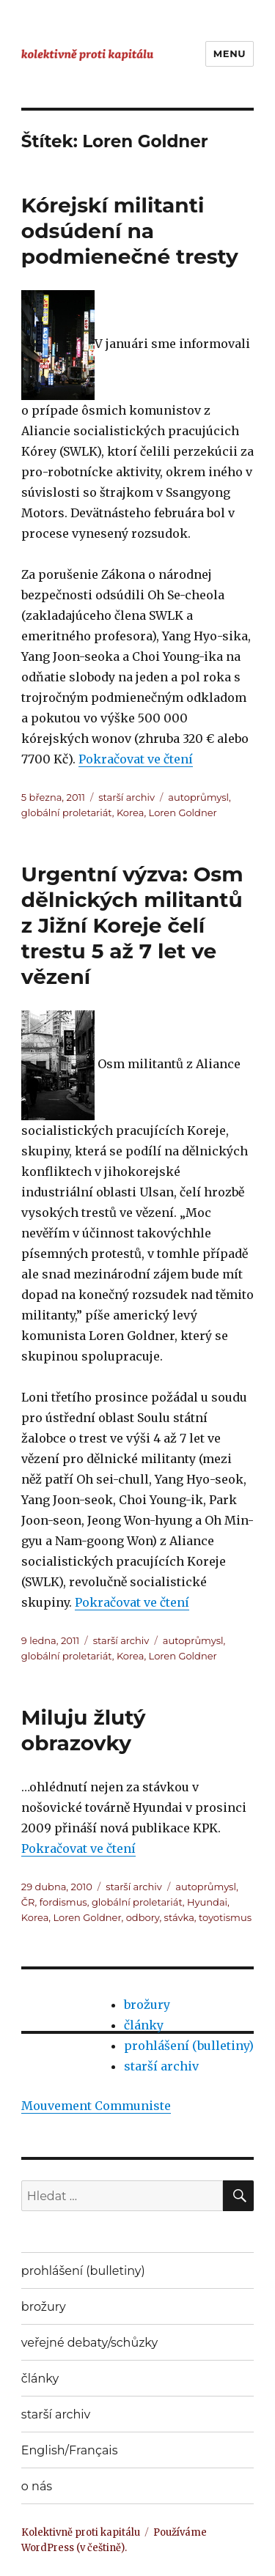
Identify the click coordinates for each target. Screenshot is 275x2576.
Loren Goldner (183, 812)
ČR (28, 1902)
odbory (143, 1917)
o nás (36, 2486)
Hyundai (207, 1902)
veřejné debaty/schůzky (89, 2343)
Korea (130, 812)
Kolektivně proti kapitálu (80, 2532)
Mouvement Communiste (96, 2105)
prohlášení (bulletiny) (189, 2045)
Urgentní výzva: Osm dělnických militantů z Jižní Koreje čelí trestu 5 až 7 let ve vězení (132, 925)
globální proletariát (66, 812)
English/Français (69, 2450)
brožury (147, 2004)
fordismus (63, 1902)
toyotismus (225, 1917)
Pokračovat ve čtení (135, 759)
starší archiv (126, 797)
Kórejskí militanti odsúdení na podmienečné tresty (129, 231)
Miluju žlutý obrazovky (83, 1730)
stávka (179, 1917)
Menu (229, 53)
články (144, 2025)
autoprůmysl (198, 797)
